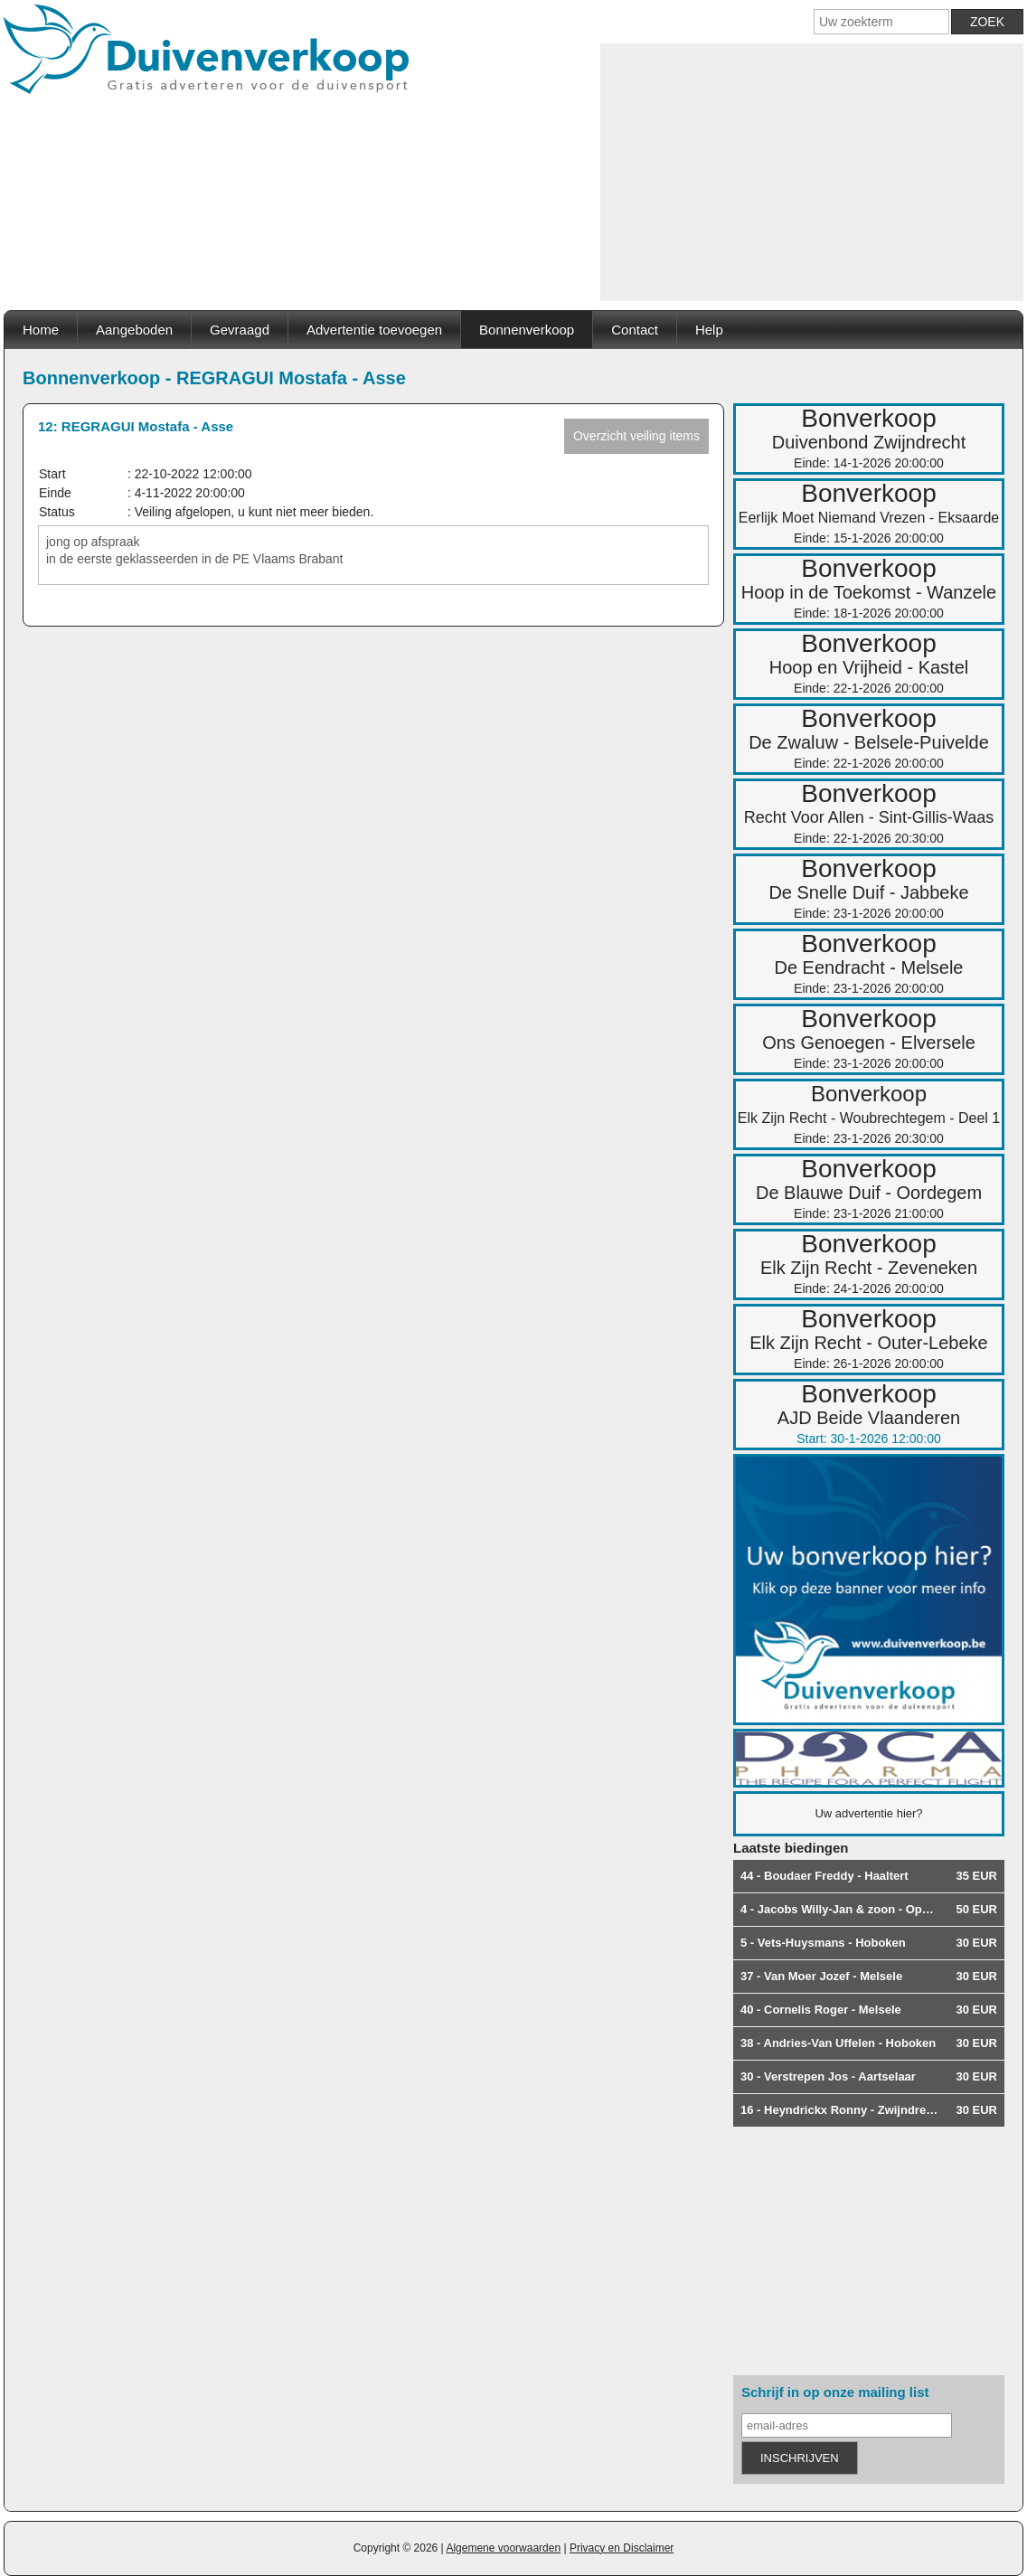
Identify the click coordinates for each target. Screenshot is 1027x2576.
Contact (634, 329)
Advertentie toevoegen (374, 329)
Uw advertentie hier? (868, 1813)
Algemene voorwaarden (503, 2548)
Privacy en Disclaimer (622, 2548)
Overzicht (636, 436)
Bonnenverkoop (526, 329)
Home (41, 329)
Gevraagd (239, 329)
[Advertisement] (811, 170)
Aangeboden (134, 329)
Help (709, 329)
